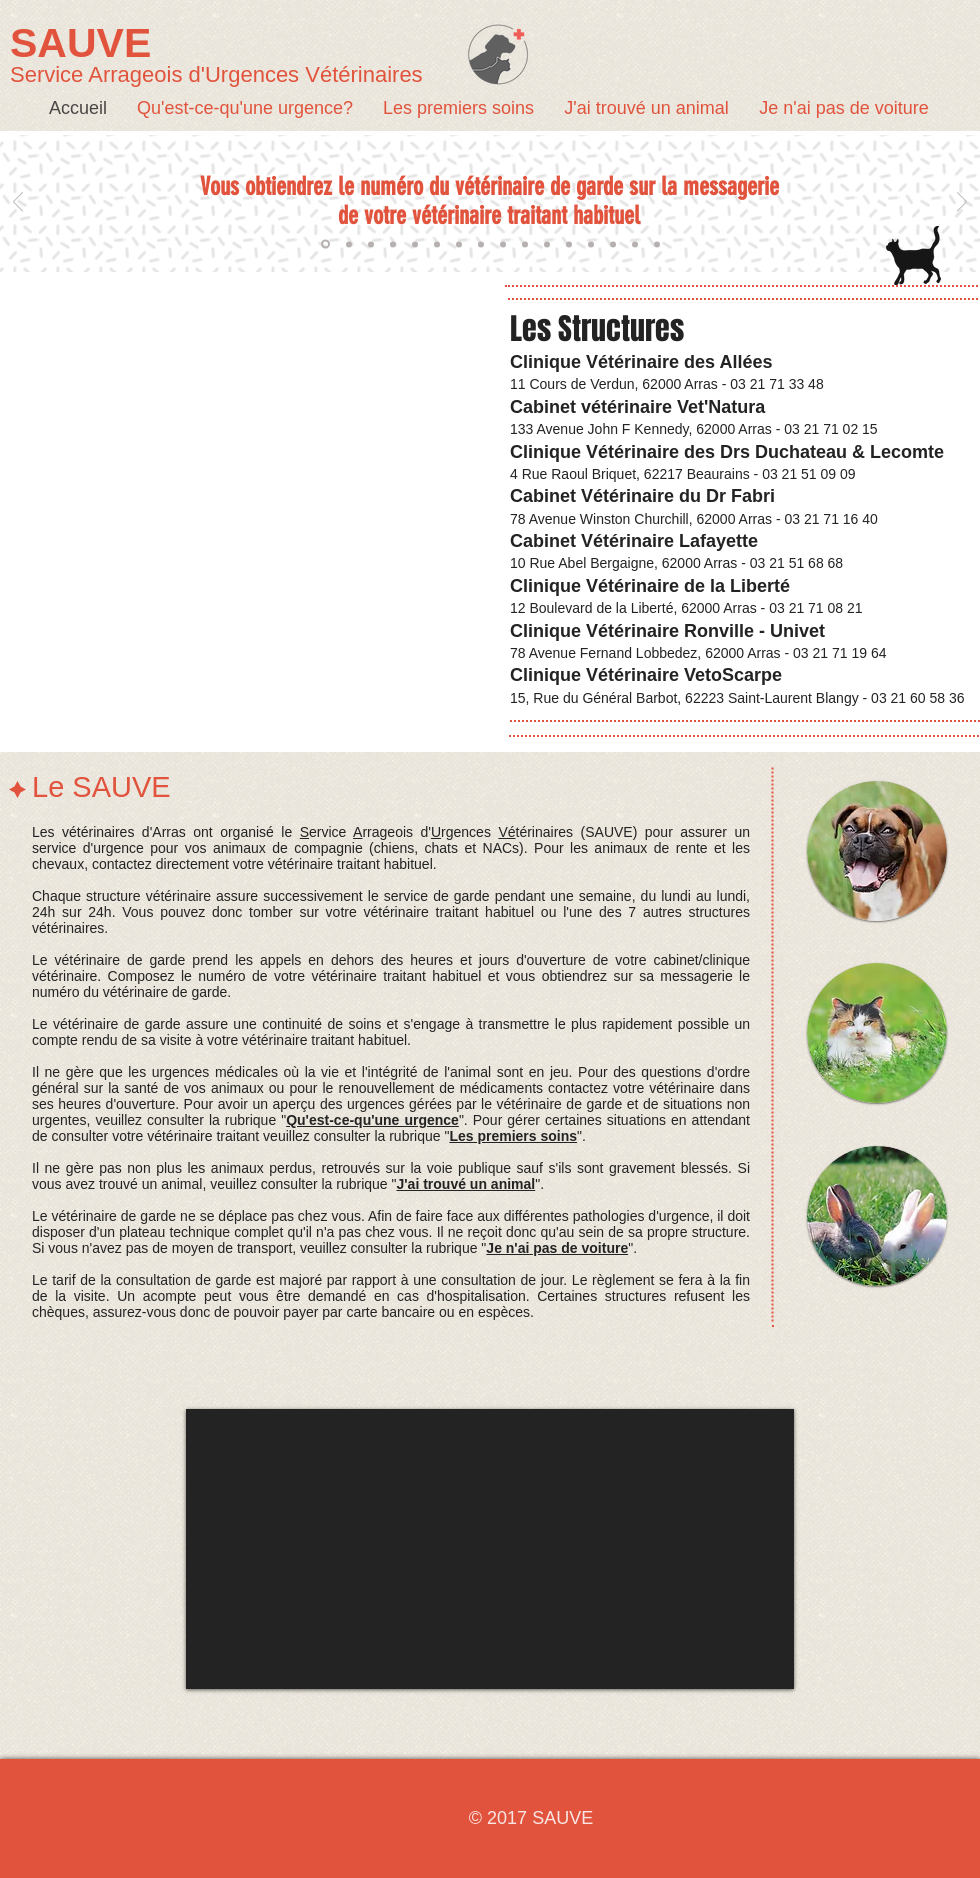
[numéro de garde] (325, 244)
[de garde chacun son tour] (349, 244)
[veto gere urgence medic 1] (437, 244)
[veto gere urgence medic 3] (481, 244)
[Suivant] (962, 203)
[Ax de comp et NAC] (371, 244)
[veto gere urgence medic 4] (503, 244)
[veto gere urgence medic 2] (459, 244)
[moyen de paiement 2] (613, 244)
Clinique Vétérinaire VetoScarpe (646, 675)
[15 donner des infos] (657, 244)
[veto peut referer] (569, 244)
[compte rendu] (415, 244)
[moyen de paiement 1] (591, 244)
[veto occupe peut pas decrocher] (547, 244)
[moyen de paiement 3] (635, 244)
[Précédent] (18, 203)
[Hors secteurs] (393, 244)
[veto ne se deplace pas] (525, 244)
